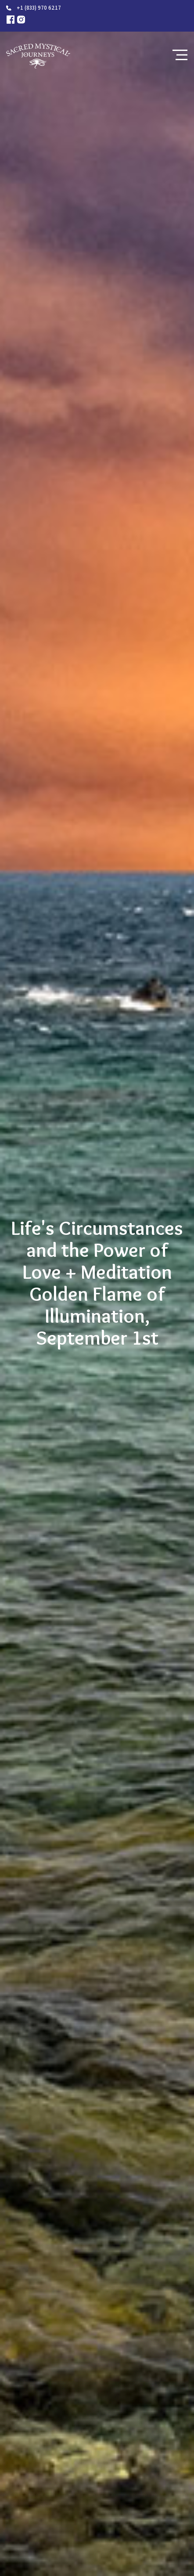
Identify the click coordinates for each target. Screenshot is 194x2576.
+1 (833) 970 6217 (39, 7)
